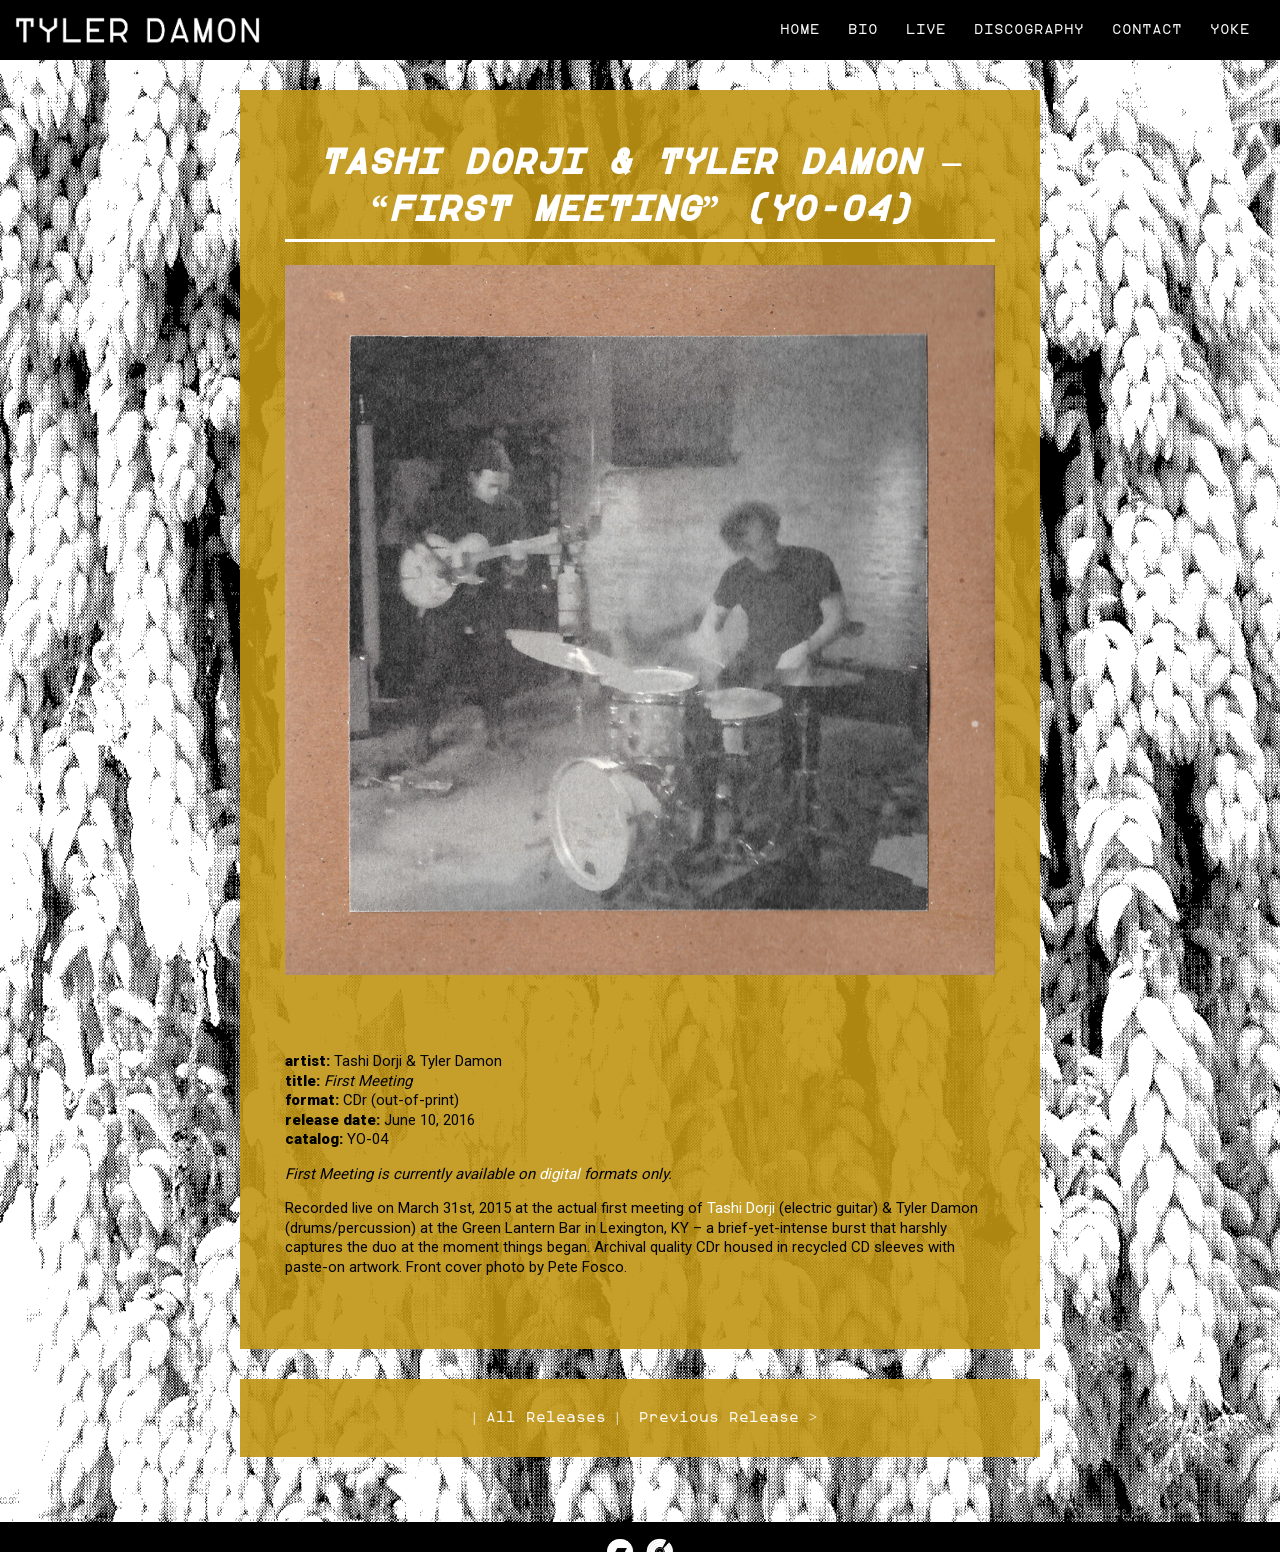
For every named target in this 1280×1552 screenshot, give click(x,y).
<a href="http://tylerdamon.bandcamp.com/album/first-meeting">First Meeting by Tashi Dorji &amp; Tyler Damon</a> (640, 1011)
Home (800, 29)
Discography (1029, 29)
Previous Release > (728, 1417)
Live (926, 29)
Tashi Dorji (741, 1208)
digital (559, 1174)
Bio (863, 29)
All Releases (546, 1417)
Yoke (1230, 29)
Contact (1147, 29)
